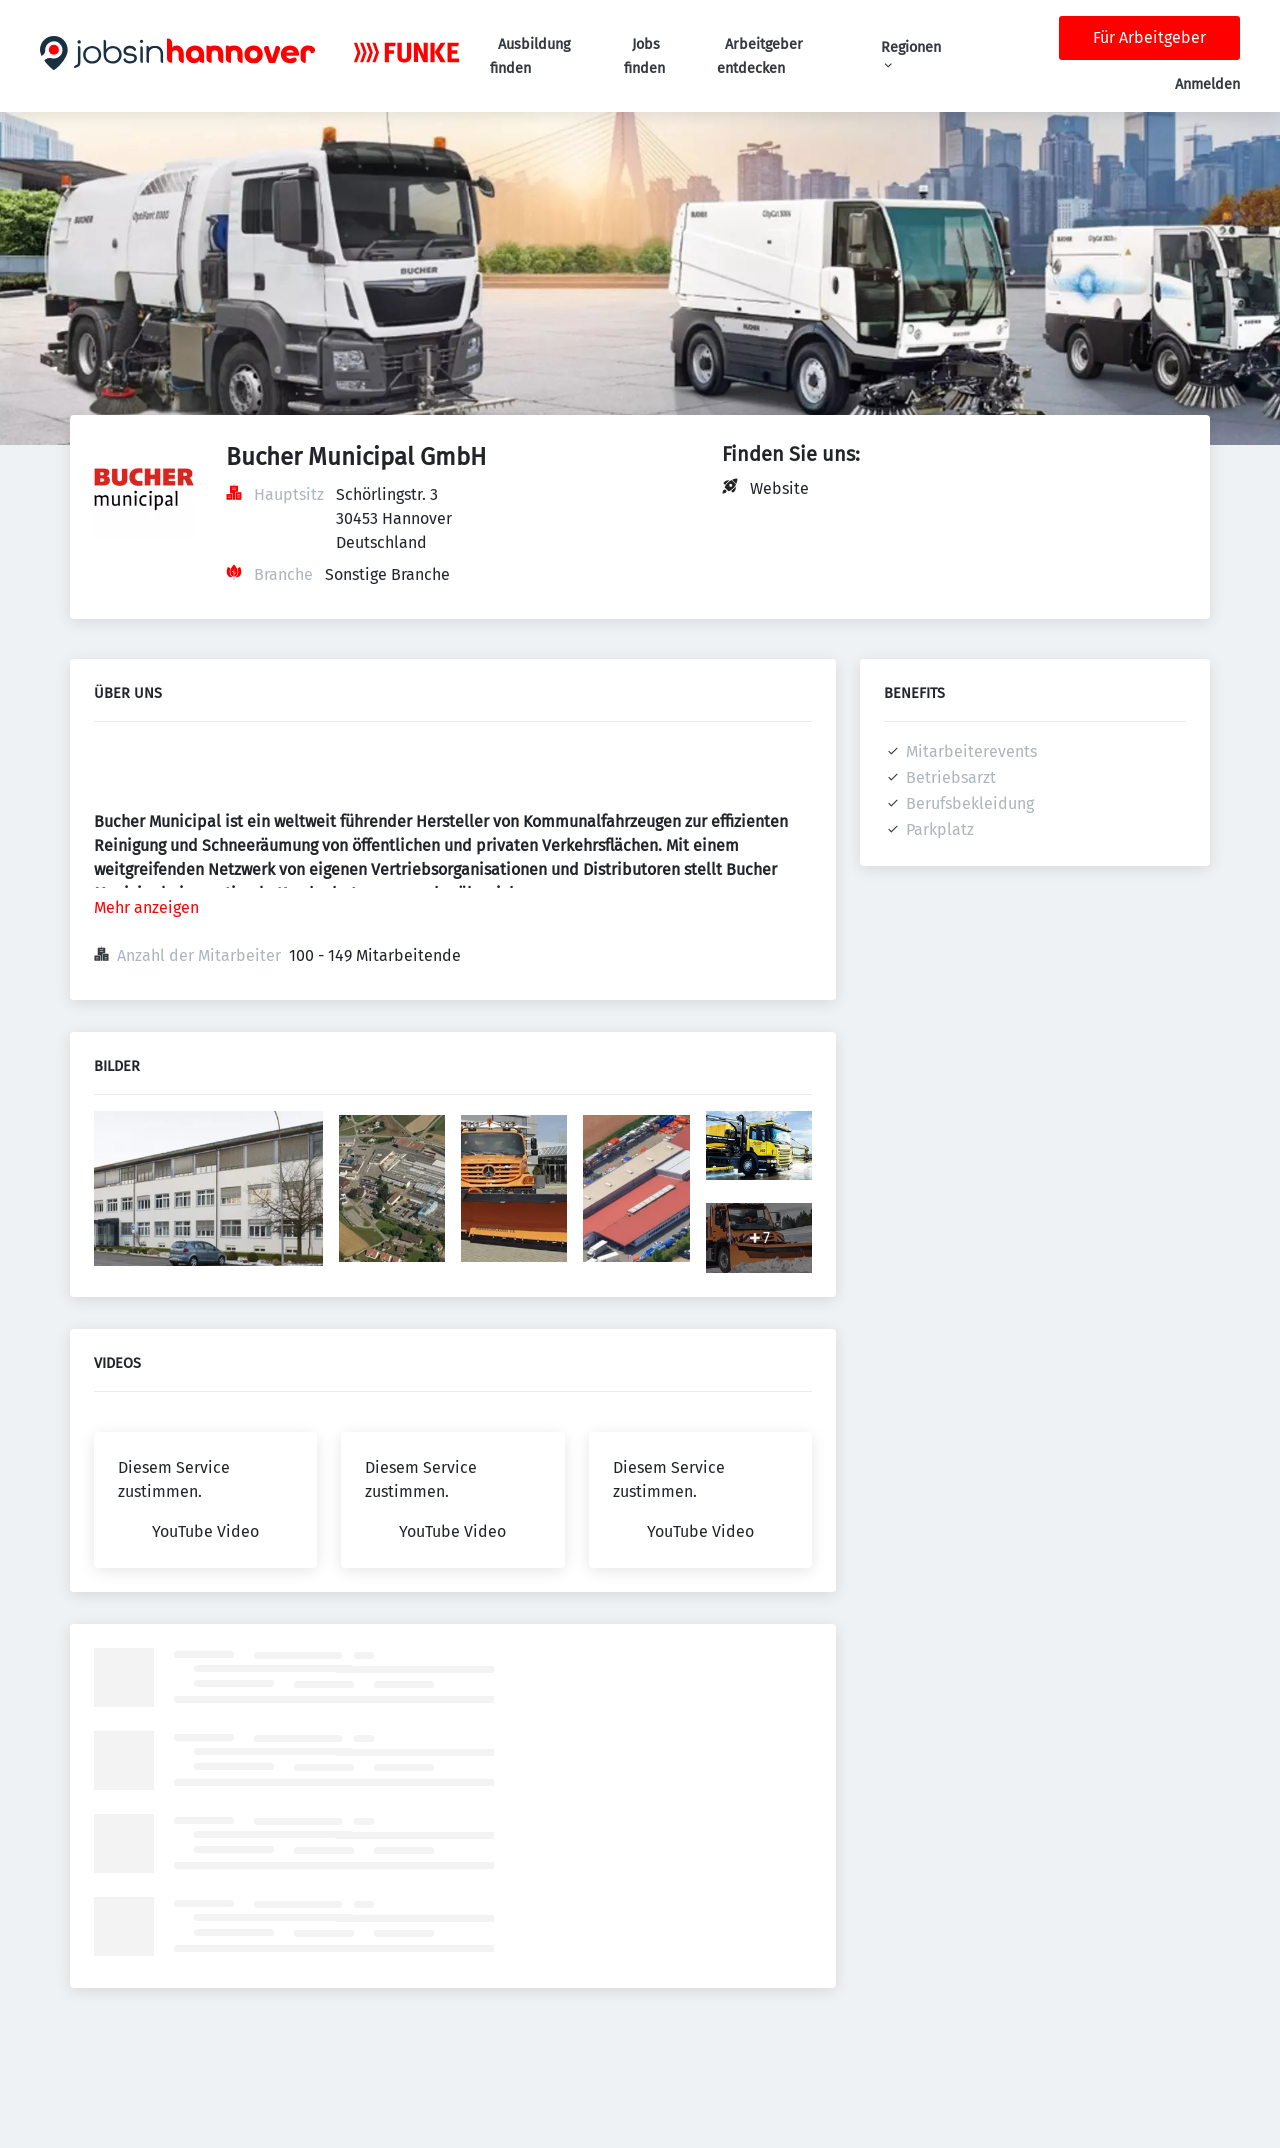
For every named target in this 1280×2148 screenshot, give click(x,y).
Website (779, 488)
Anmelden (1207, 84)
